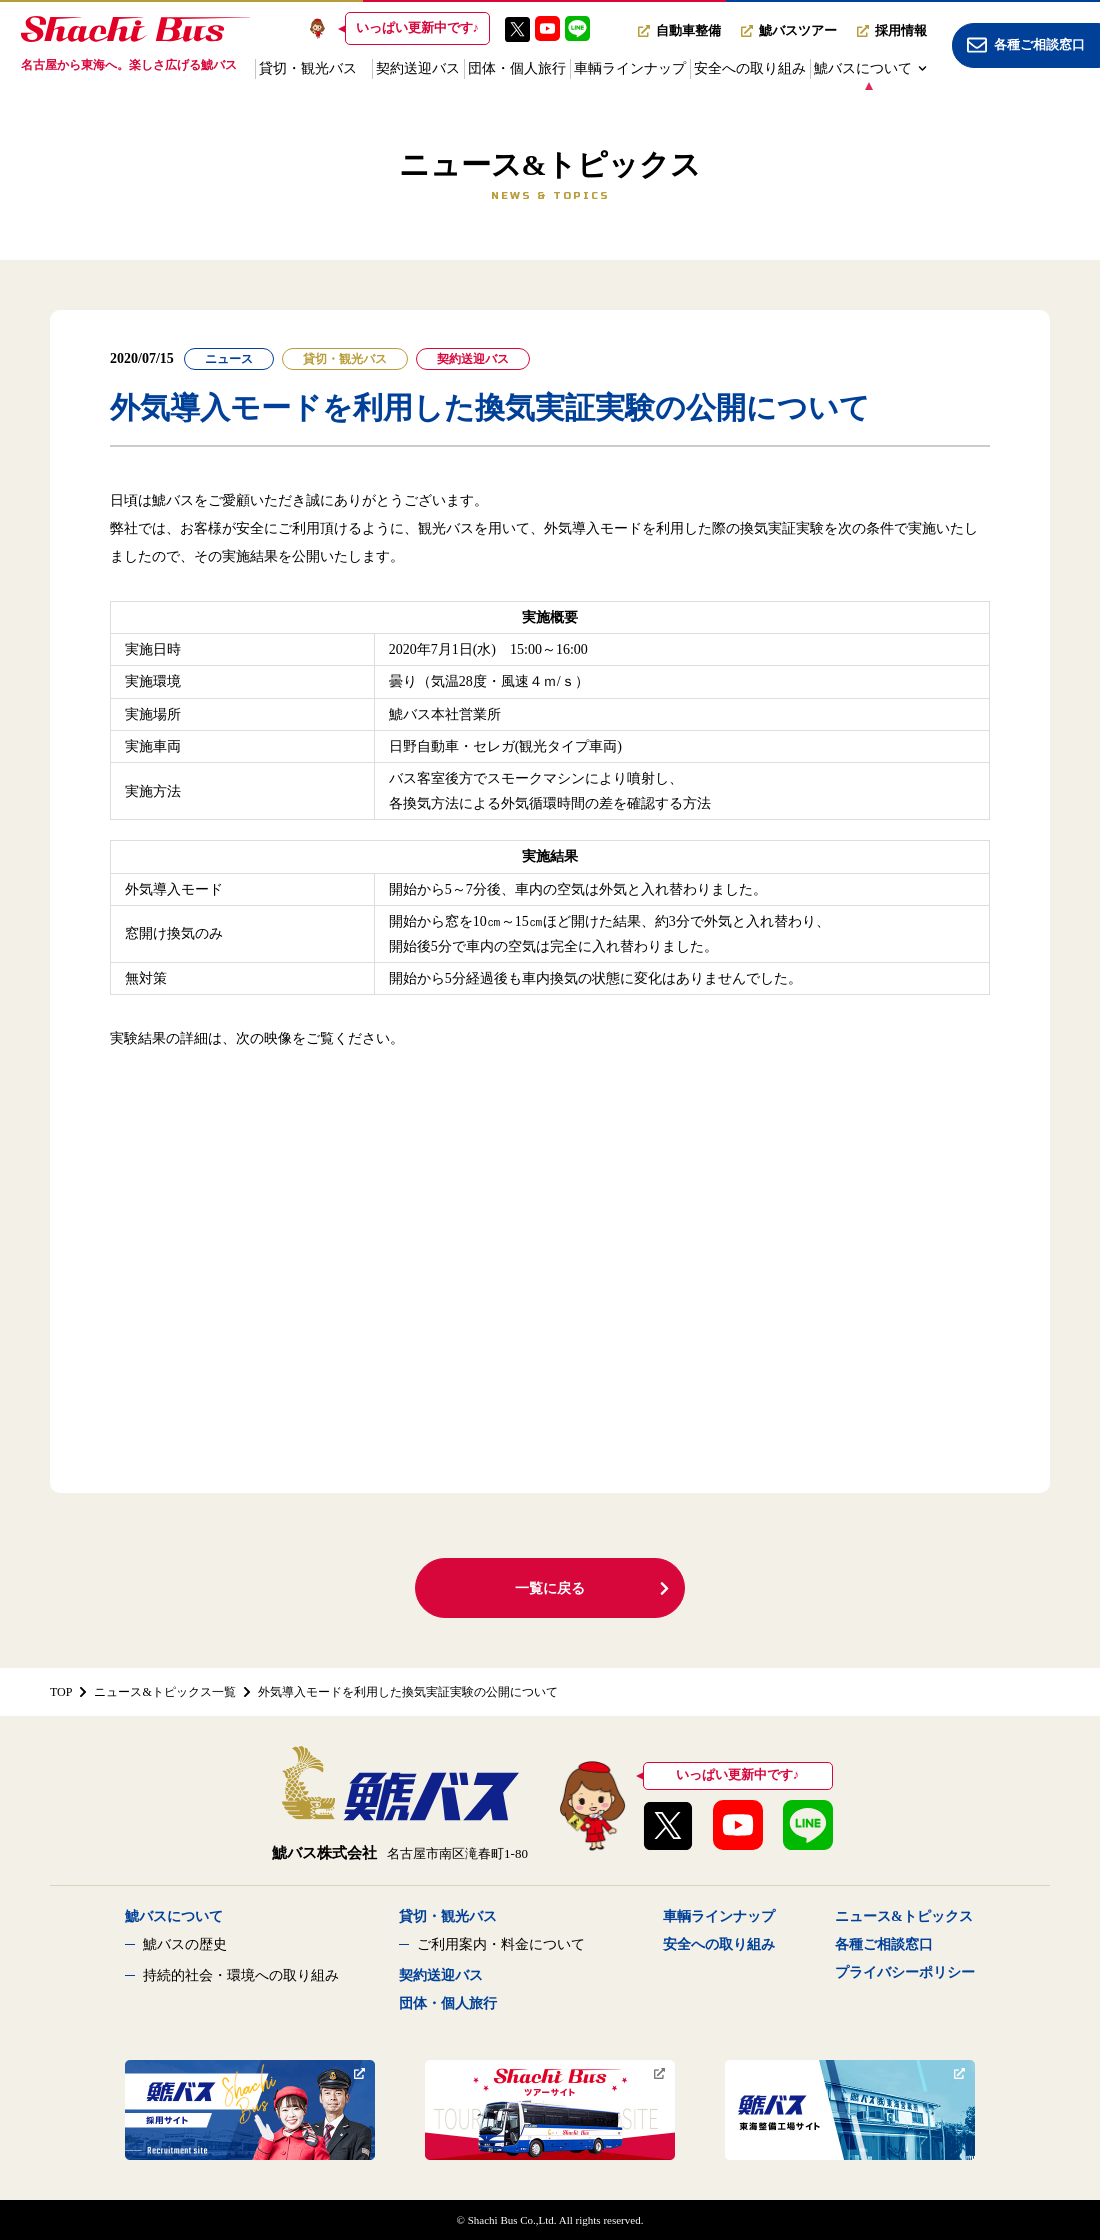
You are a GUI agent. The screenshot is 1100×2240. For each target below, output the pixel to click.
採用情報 (892, 30)
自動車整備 (679, 30)
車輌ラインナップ (630, 68)
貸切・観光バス (308, 68)
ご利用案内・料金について (501, 1944)
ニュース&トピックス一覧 (164, 1692)
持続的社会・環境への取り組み (241, 1975)
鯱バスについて (870, 68)
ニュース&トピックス (904, 1916)
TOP (61, 1692)
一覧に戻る (593, 1588)
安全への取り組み (750, 68)
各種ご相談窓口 (884, 1944)
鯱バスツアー (789, 30)
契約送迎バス (418, 68)
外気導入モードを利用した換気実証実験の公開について (408, 1692)
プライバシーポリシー (905, 1972)
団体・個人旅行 (517, 68)
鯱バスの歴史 (185, 1944)
